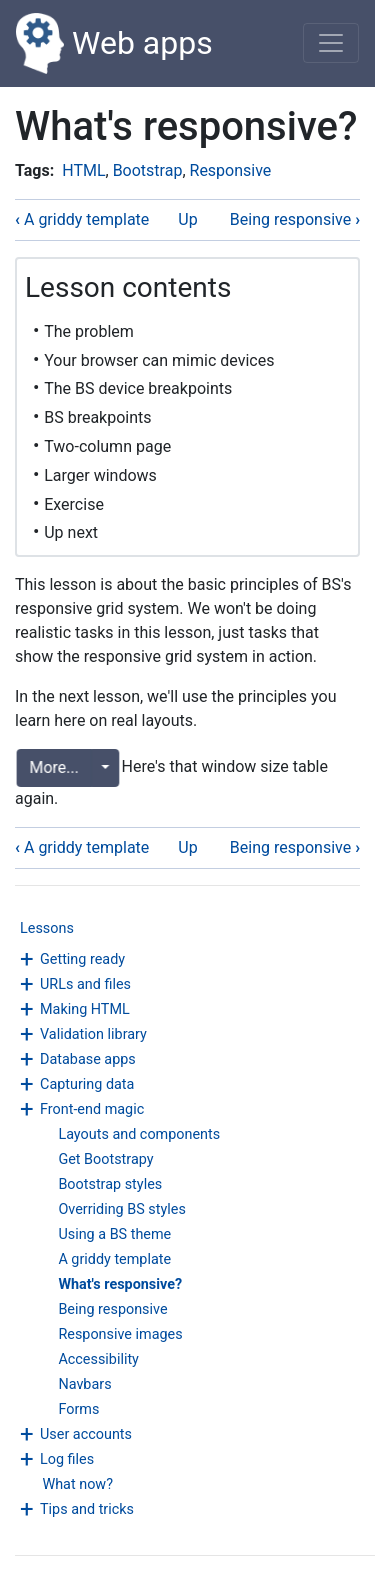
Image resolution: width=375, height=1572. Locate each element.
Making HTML (85, 1009)
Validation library (93, 1034)
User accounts (86, 1434)
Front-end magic (92, 1109)
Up (187, 219)
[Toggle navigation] (331, 43)
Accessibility (98, 1359)
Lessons (47, 928)
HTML (83, 170)
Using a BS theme (114, 1234)
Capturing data (87, 1084)
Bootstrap (148, 170)
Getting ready (82, 959)
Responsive (231, 170)
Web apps (114, 43)
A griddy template (114, 1259)
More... (51, 767)
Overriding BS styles (121, 1209)
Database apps (88, 1059)
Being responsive (112, 1309)
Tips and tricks (87, 1509)
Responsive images (120, 1334)
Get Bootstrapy (105, 1159)
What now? (77, 1484)
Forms (78, 1409)
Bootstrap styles (110, 1184)
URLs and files (85, 984)
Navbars (84, 1384)
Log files (67, 1459)
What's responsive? (120, 1284)
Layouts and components (139, 1134)
